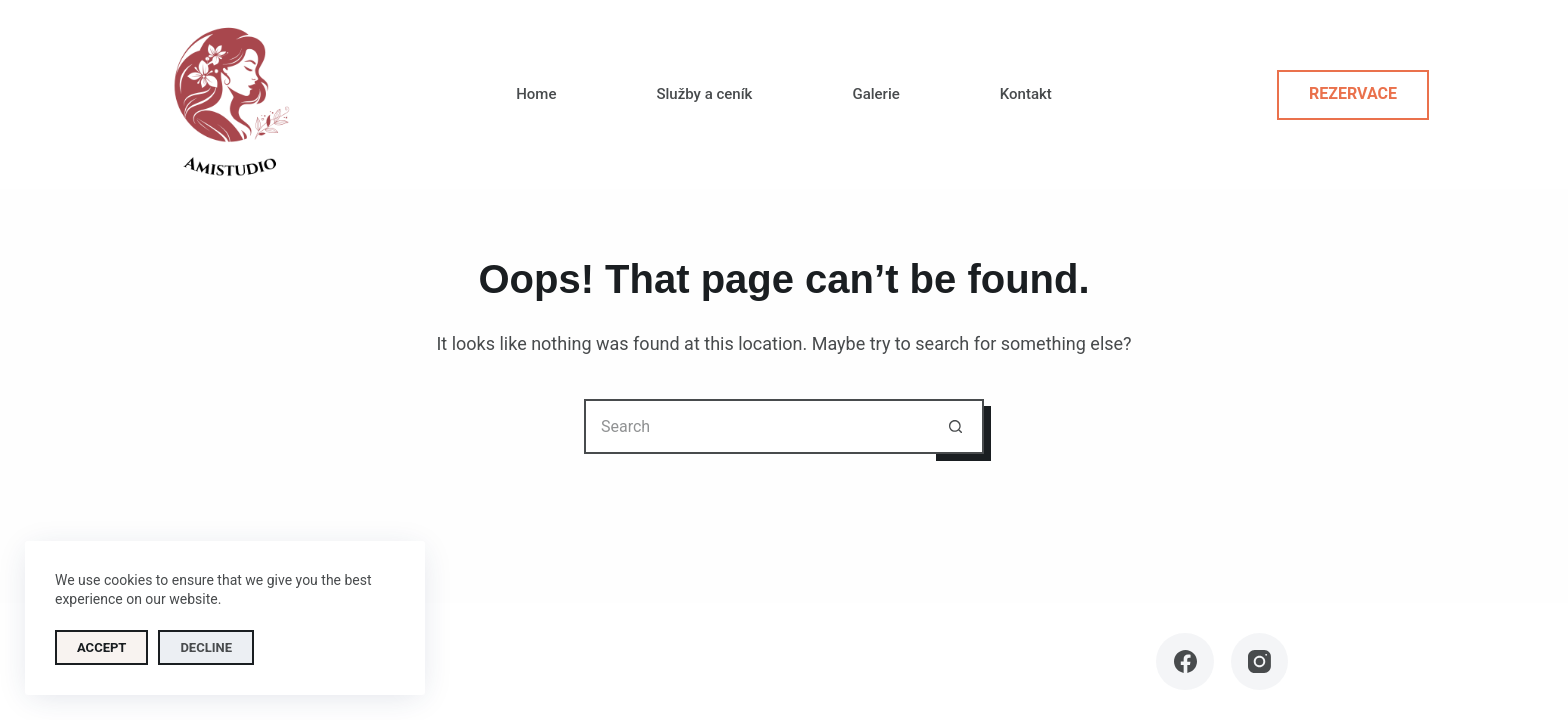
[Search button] (956, 426)
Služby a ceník (704, 94)
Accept (101, 647)
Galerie (875, 94)
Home (536, 94)
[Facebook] (1185, 662)
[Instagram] (1260, 662)
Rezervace (1353, 93)
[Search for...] (756, 426)
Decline (206, 647)
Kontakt (1026, 94)
